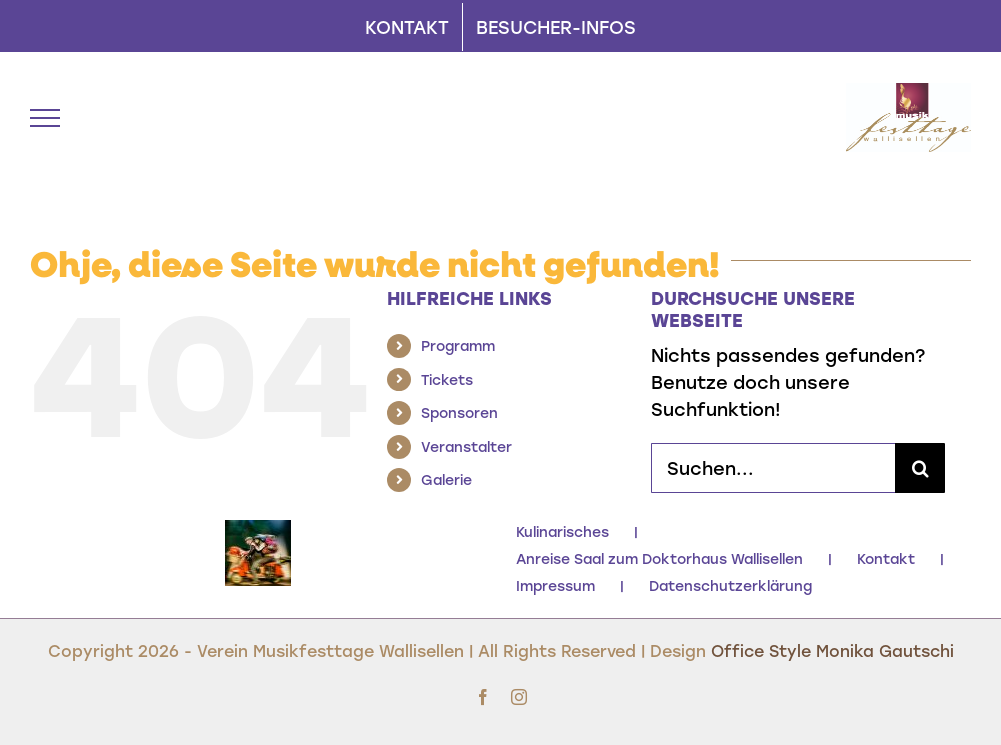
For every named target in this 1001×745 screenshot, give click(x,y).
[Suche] (920, 468)
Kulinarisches (562, 531)
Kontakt (886, 558)
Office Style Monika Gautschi (832, 650)
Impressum (555, 585)
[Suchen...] (773, 468)
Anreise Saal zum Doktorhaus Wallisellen (659, 558)
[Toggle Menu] (45, 118)
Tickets (447, 379)
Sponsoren (459, 412)
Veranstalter (466, 446)
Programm (458, 345)
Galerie (446, 479)
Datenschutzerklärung (730, 585)
